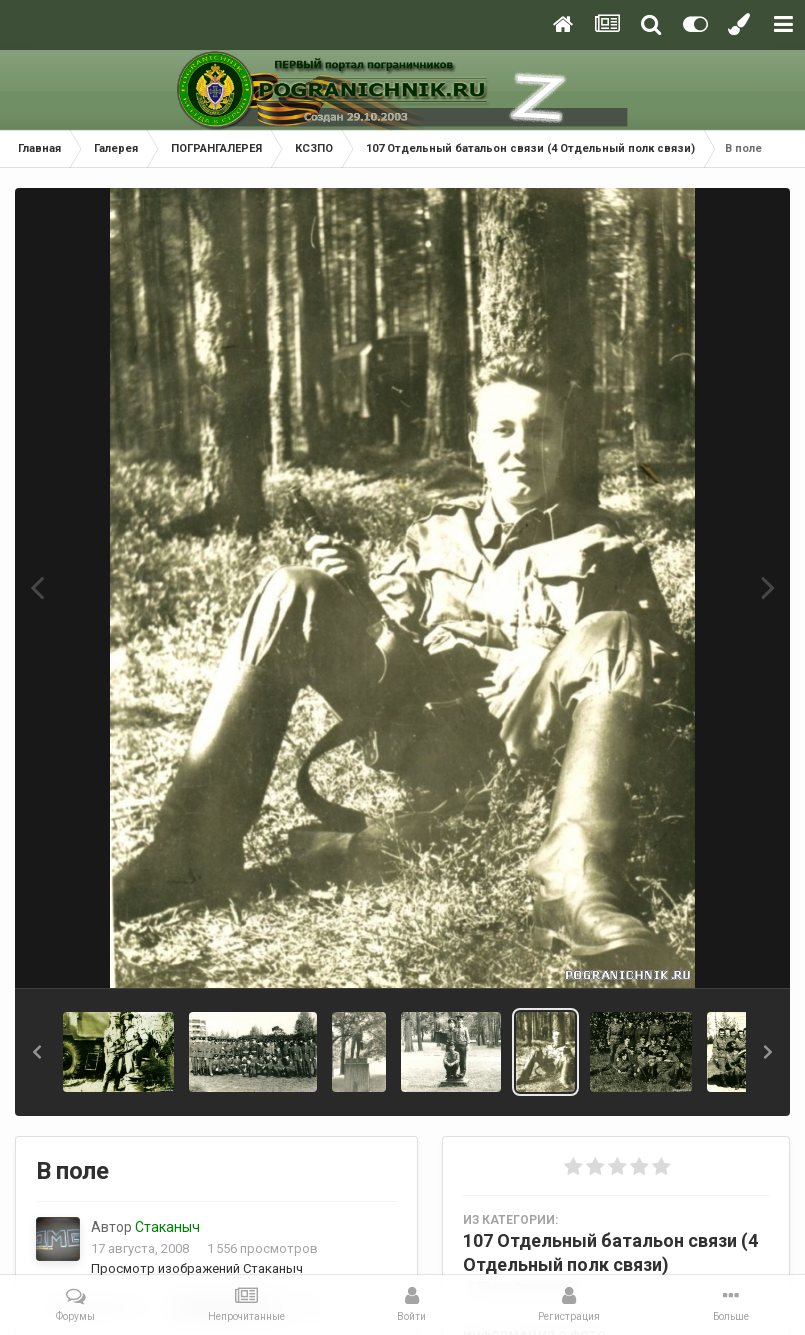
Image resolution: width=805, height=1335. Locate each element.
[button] (37, 1052)
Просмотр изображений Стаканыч (197, 1268)
